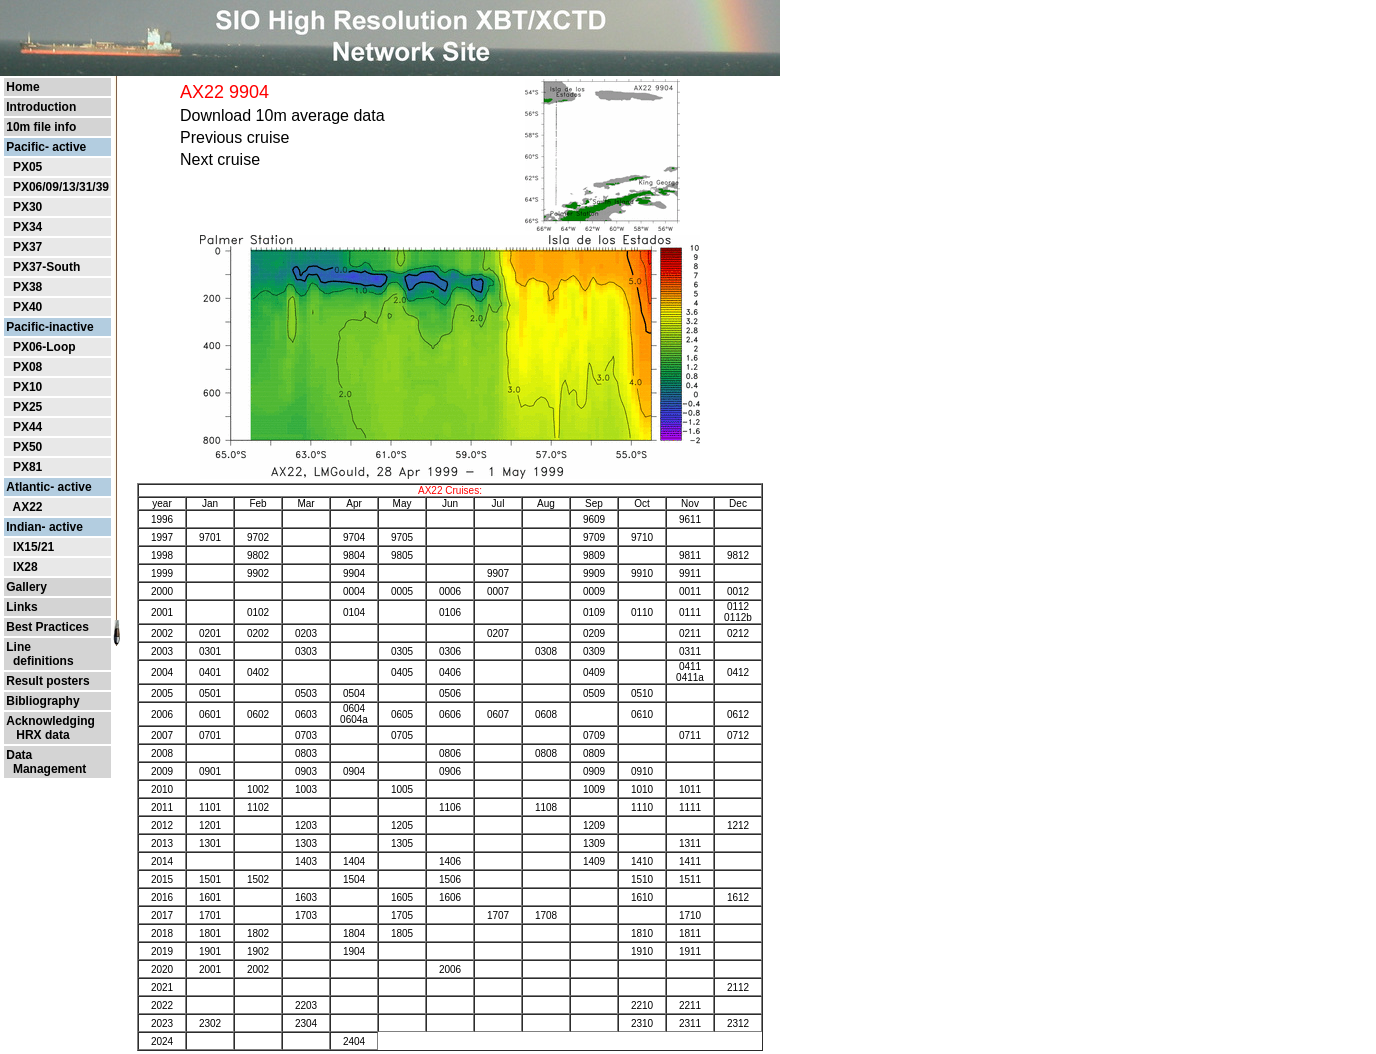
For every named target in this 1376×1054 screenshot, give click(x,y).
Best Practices (47, 627)
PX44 (27, 427)
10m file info (41, 127)
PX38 (27, 287)
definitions (39, 661)
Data (19, 755)
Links (21, 607)
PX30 (27, 207)
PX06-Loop (44, 347)
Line (18, 647)
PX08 (27, 367)
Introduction (41, 107)
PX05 (27, 167)
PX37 (27, 247)
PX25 (27, 407)
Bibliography (42, 701)
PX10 (27, 387)
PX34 (27, 227)
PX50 (27, 447)
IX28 (25, 567)
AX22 (27, 507)
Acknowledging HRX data (50, 728)
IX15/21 (33, 547)
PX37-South (46, 267)
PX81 (27, 467)
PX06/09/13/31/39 (61, 187)
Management (46, 769)
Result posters (47, 681)
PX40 (27, 307)
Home (22, 87)
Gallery (26, 587)
